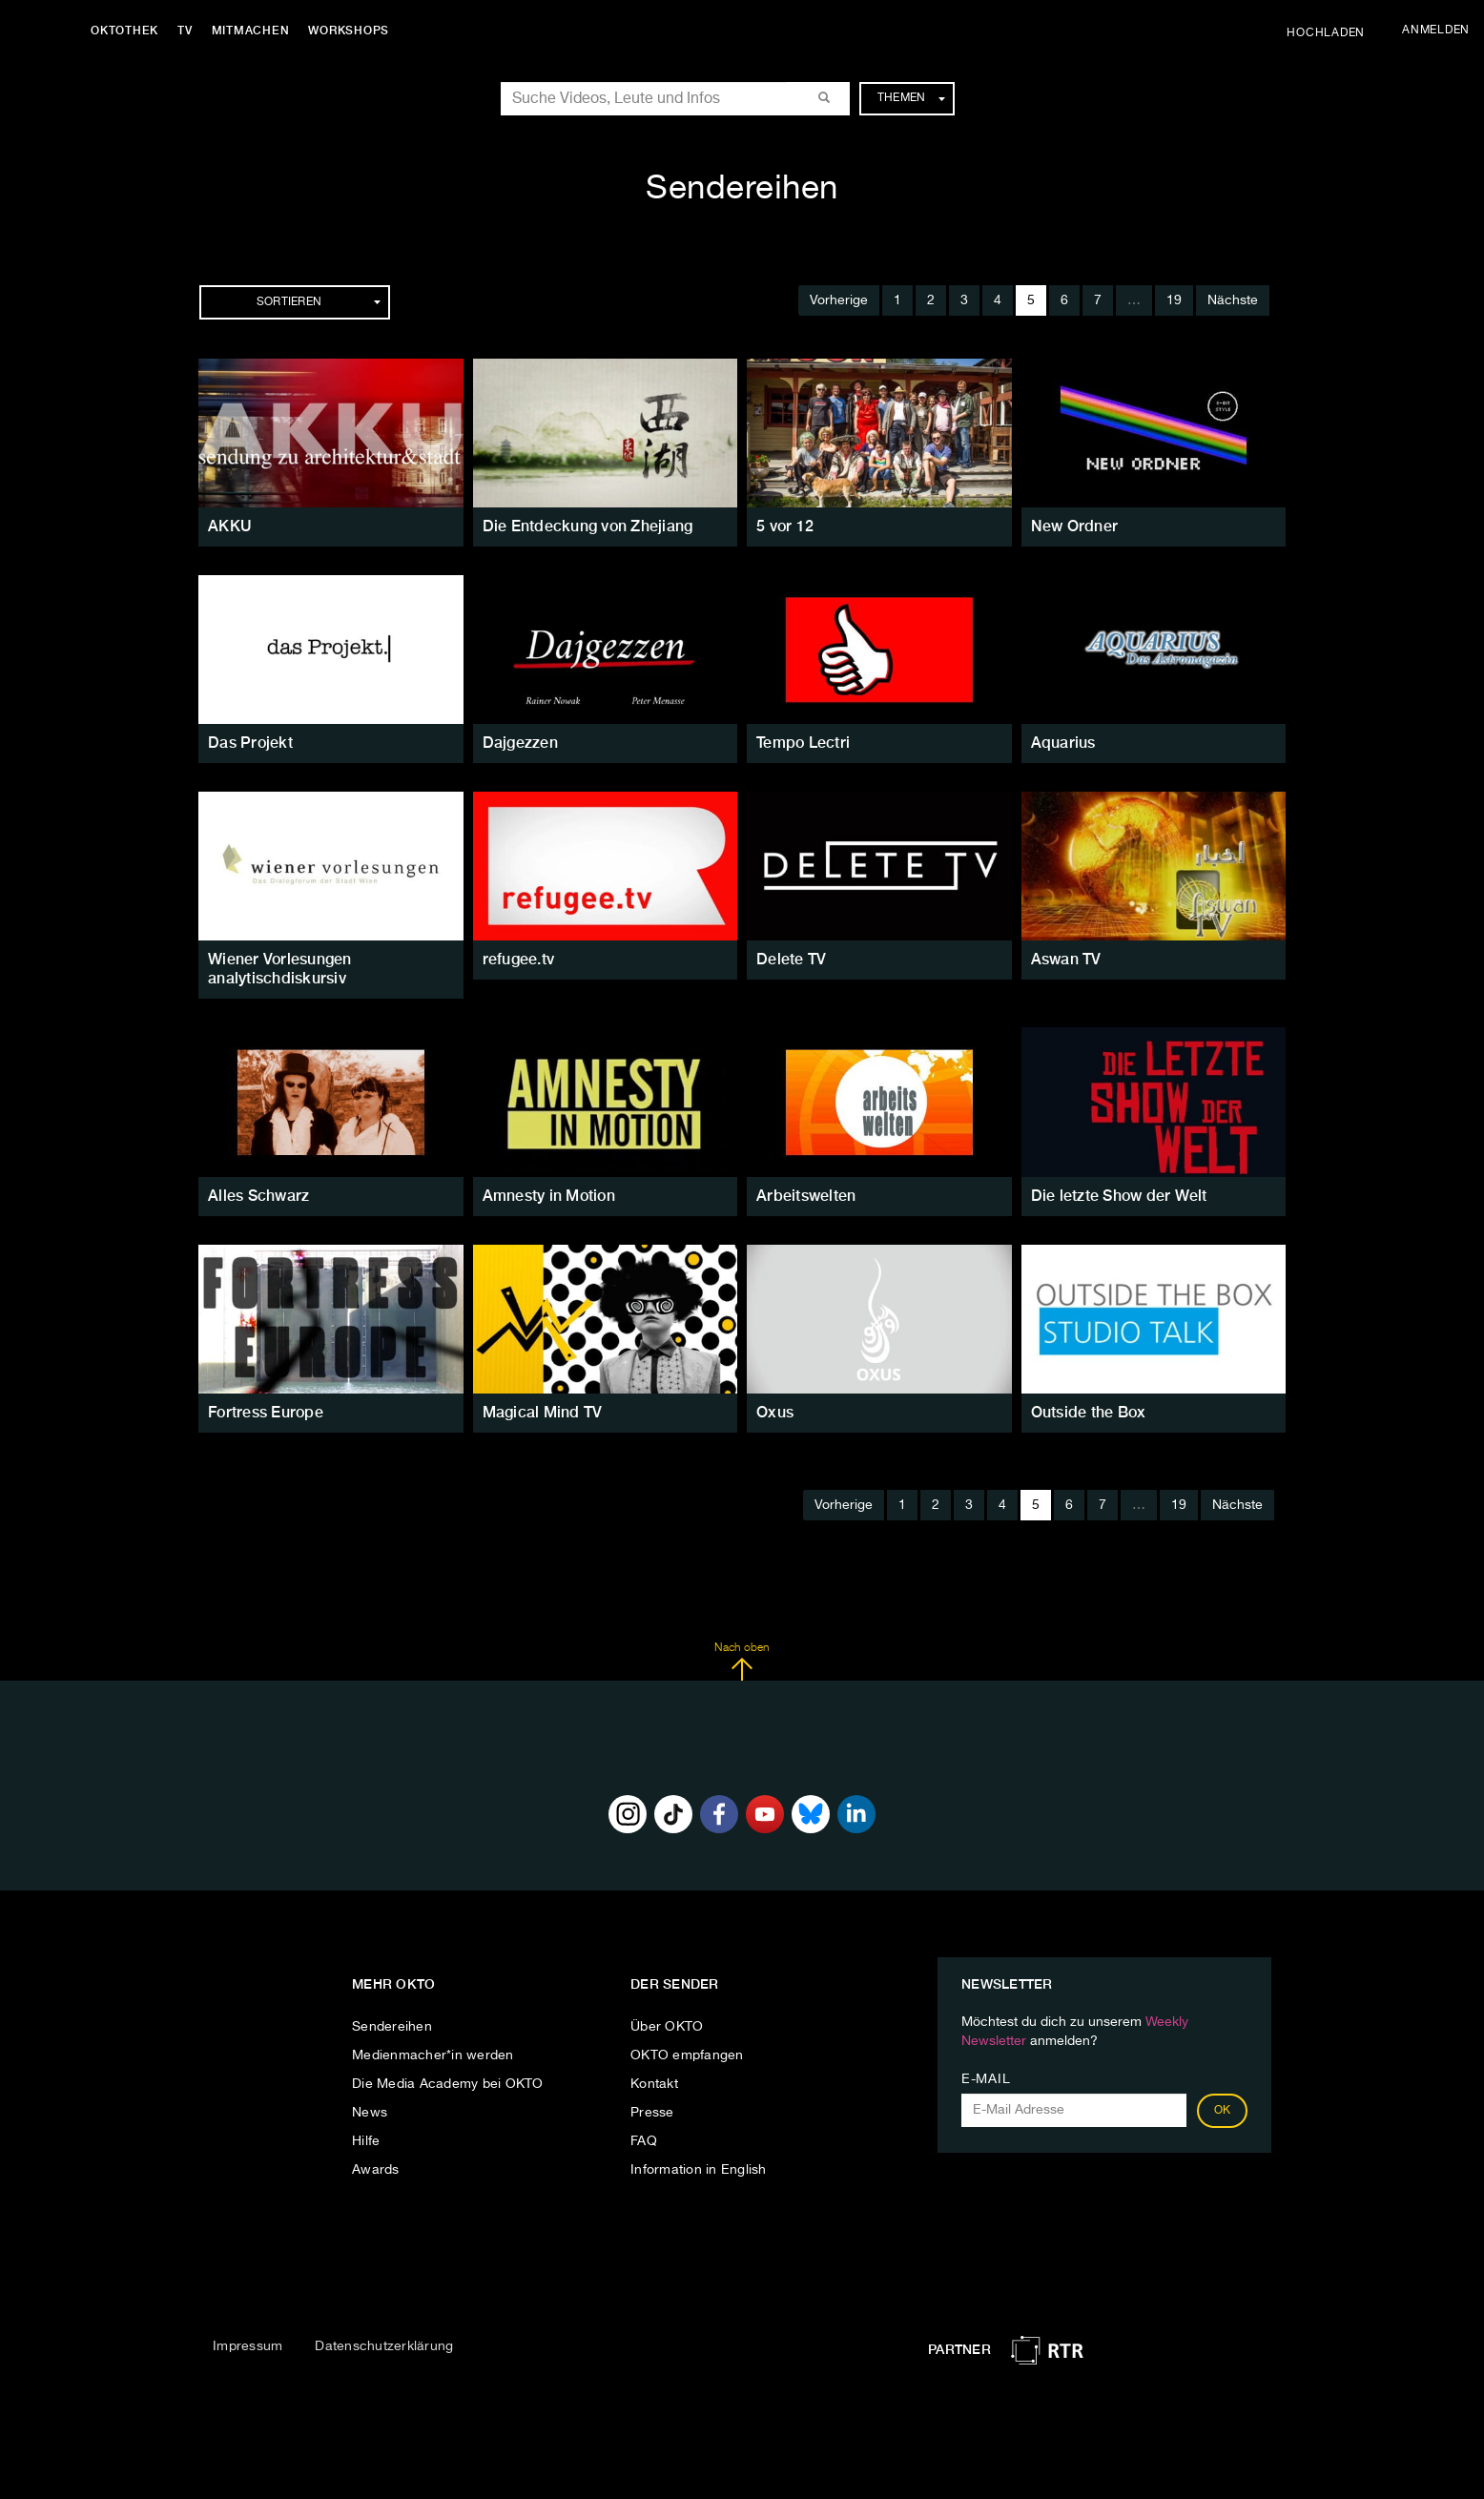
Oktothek (124, 30)
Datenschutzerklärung (384, 2346)
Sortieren (319, 302)
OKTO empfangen (687, 2055)
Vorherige (839, 300)
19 (1174, 300)
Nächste (1232, 300)
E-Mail (985, 2079)
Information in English (698, 2170)
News (369, 2112)
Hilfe (366, 2141)
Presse (652, 2112)
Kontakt (654, 2084)
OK (1222, 2111)
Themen (911, 98)
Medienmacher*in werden (433, 2055)
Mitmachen (251, 30)
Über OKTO (666, 2027)
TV (185, 30)
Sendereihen (392, 2027)
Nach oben (741, 1661)
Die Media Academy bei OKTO (448, 2084)
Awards (376, 2170)
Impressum (247, 2346)
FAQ (643, 2141)
